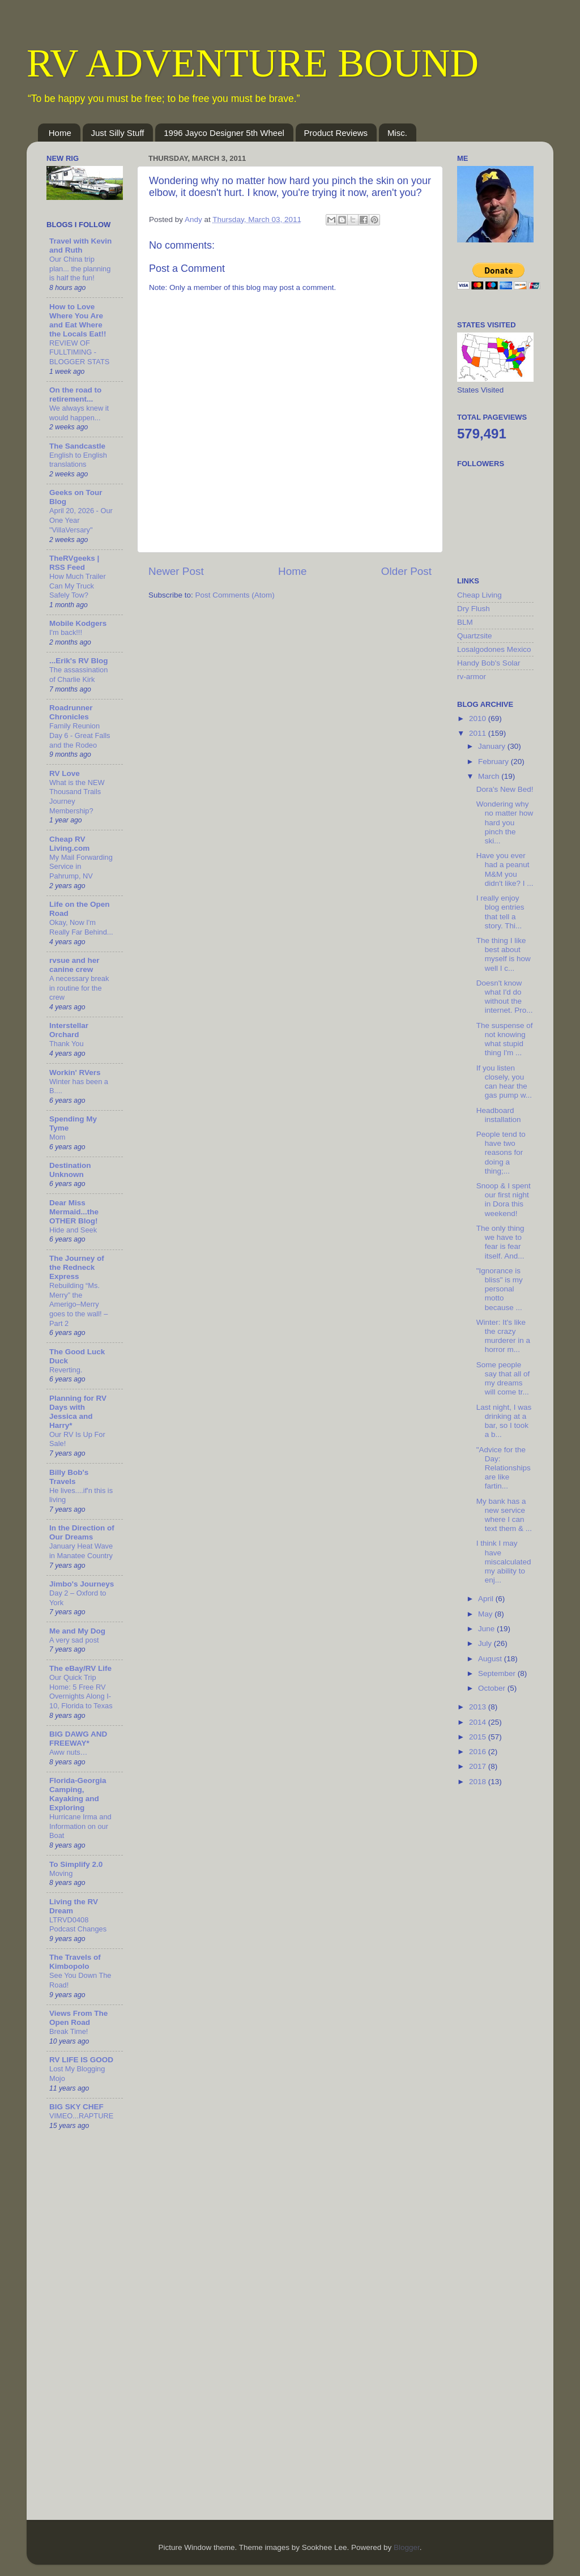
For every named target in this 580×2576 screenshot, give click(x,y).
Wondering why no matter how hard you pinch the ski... (505, 822)
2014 (478, 1722)
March (489, 776)
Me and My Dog (77, 1631)
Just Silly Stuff (117, 133)
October (493, 1688)
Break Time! (68, 2031)
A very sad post (74, 1640)
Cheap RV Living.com (69, 843)
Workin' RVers (75, 1072)
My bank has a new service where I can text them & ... (504, 1515)
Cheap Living (479, 595)
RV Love (64, 773)
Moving (60, 1873)
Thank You (66, 1043)
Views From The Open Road (78, 2018)
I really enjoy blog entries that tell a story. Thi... (500, 912)
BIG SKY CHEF (76, 2106)
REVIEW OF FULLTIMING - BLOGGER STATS (79, 352)
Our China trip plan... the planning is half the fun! (79, 268)
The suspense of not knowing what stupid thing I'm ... (504, 1039)
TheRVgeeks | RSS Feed (74, 563)
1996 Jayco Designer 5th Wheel (224, 133)
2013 (478, 1707)
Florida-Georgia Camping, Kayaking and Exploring (77, 1794)
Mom (57, 1137)
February (494, 761)
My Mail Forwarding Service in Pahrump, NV (81, 866)
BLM (465, 622)
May (486, 1614)
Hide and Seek (73, 1230)
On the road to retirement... (75, 394)
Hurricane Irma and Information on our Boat (80, 1826)
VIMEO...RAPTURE (81, 2116)
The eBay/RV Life (80, 1668)
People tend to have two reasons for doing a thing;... (501, 1152)
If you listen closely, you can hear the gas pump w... (504, 1082)
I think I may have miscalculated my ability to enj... (503, 1561)
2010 (478, 718)
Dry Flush (473, 608)
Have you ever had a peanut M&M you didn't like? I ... (505, 869)
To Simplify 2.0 (76, 1864)
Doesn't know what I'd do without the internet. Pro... (504, 997)
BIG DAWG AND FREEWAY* (78, 1738)
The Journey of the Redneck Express (76, 1267)
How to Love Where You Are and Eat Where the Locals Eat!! (77, 320)
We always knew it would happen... (79, 413)
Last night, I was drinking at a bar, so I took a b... (504, 1421)
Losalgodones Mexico (494, 649)
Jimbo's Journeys (81, 1584)
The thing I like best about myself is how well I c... (503, 954)
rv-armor (471, 676)
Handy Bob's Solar (488, 663)
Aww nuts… (68, 1752)
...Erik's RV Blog (78, 660)
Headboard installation (498, 1115)
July (486, 1643)
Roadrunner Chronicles (71, 712)
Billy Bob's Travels (68, 1477)
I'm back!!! (65, 632)
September (498, 1673)
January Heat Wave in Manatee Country (81, 1551)
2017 (478, 1766)
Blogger (407, 2547)
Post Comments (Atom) (235, 595)
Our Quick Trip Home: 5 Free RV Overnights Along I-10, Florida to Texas (81, 1691)
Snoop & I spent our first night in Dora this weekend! (503, 1200)
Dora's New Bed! (505, 789)
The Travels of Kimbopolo (75, 1962)
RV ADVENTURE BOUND (253, 63)
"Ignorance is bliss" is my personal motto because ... (499, 1289)
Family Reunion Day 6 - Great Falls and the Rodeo (79, 735)
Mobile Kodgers (77, 623)
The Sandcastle (77, 446)
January (493, 746)
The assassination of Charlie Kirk (78, 675)
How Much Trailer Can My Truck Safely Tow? (77, 585)
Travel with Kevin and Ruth (80, 245)
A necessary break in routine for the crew (79, 987)
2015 (478, 1737)
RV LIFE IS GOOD (81, 2059)
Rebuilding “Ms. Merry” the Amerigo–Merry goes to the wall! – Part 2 (78, 1304)
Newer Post (176, 571)
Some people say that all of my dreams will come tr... (503, 1378)
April (487, 1598)
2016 (478, 1751)
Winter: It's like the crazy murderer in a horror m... (503, 1336)
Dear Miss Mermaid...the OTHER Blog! (74, 1212)
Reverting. (65, 1370)
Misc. (397, 133)
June (487, 1628)
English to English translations (78, 460)
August (491, 1658)
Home (60, 133)
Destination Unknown (70, 1170)
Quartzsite (474, 636)
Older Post (406, 571)
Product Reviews (336, 133)
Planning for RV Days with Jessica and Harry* (77, 1412)
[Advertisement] (502, 1975)
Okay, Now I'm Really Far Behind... (81, 927)
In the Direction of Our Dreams (81, 1532)
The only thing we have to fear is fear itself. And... (500, 1242)
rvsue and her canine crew (74, 965)
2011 (478, 733)
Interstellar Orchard (68, 1030)
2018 (478, 1781)
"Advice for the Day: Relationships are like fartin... (503, 1468)
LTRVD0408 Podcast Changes (77, 1925)
